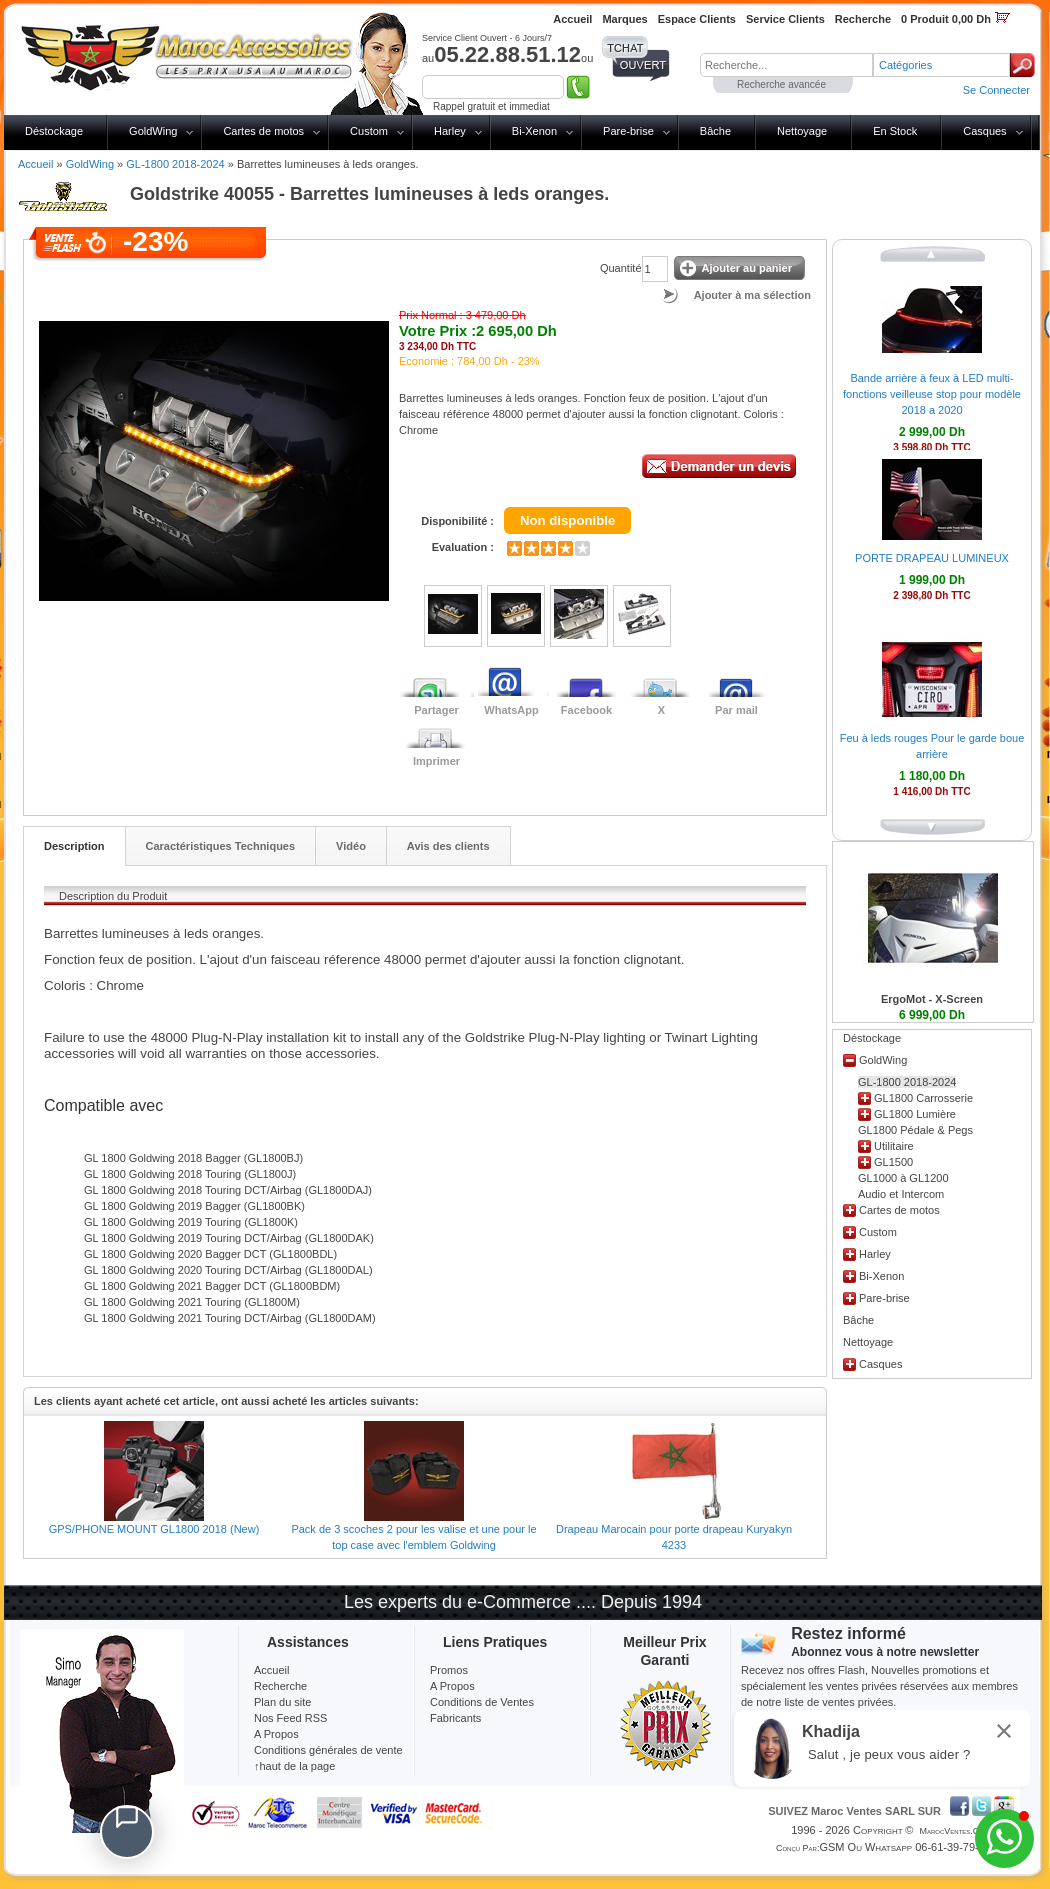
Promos (449, 1670)
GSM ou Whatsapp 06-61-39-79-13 (905, 1847)
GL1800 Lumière (915, 1114)
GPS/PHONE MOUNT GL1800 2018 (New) (154, 1529)
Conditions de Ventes (482, 1702)
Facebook (586, 710)
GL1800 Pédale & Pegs (915, 1130)
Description (74, 846)
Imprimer (436, 761)
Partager (436, 710)
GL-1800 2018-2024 (175, 164)
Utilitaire (894, 1146)
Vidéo (351, 846)
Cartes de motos (263, 131)
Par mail (736, 710)
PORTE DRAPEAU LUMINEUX (932, 558)
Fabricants (455, 1718)
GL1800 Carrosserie (923, 1098)
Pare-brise (628, 131)
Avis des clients (448, 846)
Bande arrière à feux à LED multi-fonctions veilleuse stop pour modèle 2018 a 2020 (932, 394)
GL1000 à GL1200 (903, 1178)
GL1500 (893, 1162)
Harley (450, 131)
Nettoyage (802, 131)
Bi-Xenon (534, 131)
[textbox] (786, 65)
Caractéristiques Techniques (221, 846)
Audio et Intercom (901, 1194)
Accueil (35, 164)
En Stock (895, 131)
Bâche (715, 131)
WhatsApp (511, 710)
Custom (369, 131)
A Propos (452, 1686)
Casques (984, 131)
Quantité (621, 268)
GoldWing (153, 131)
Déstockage (54, 131)
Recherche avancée (781, 84)
